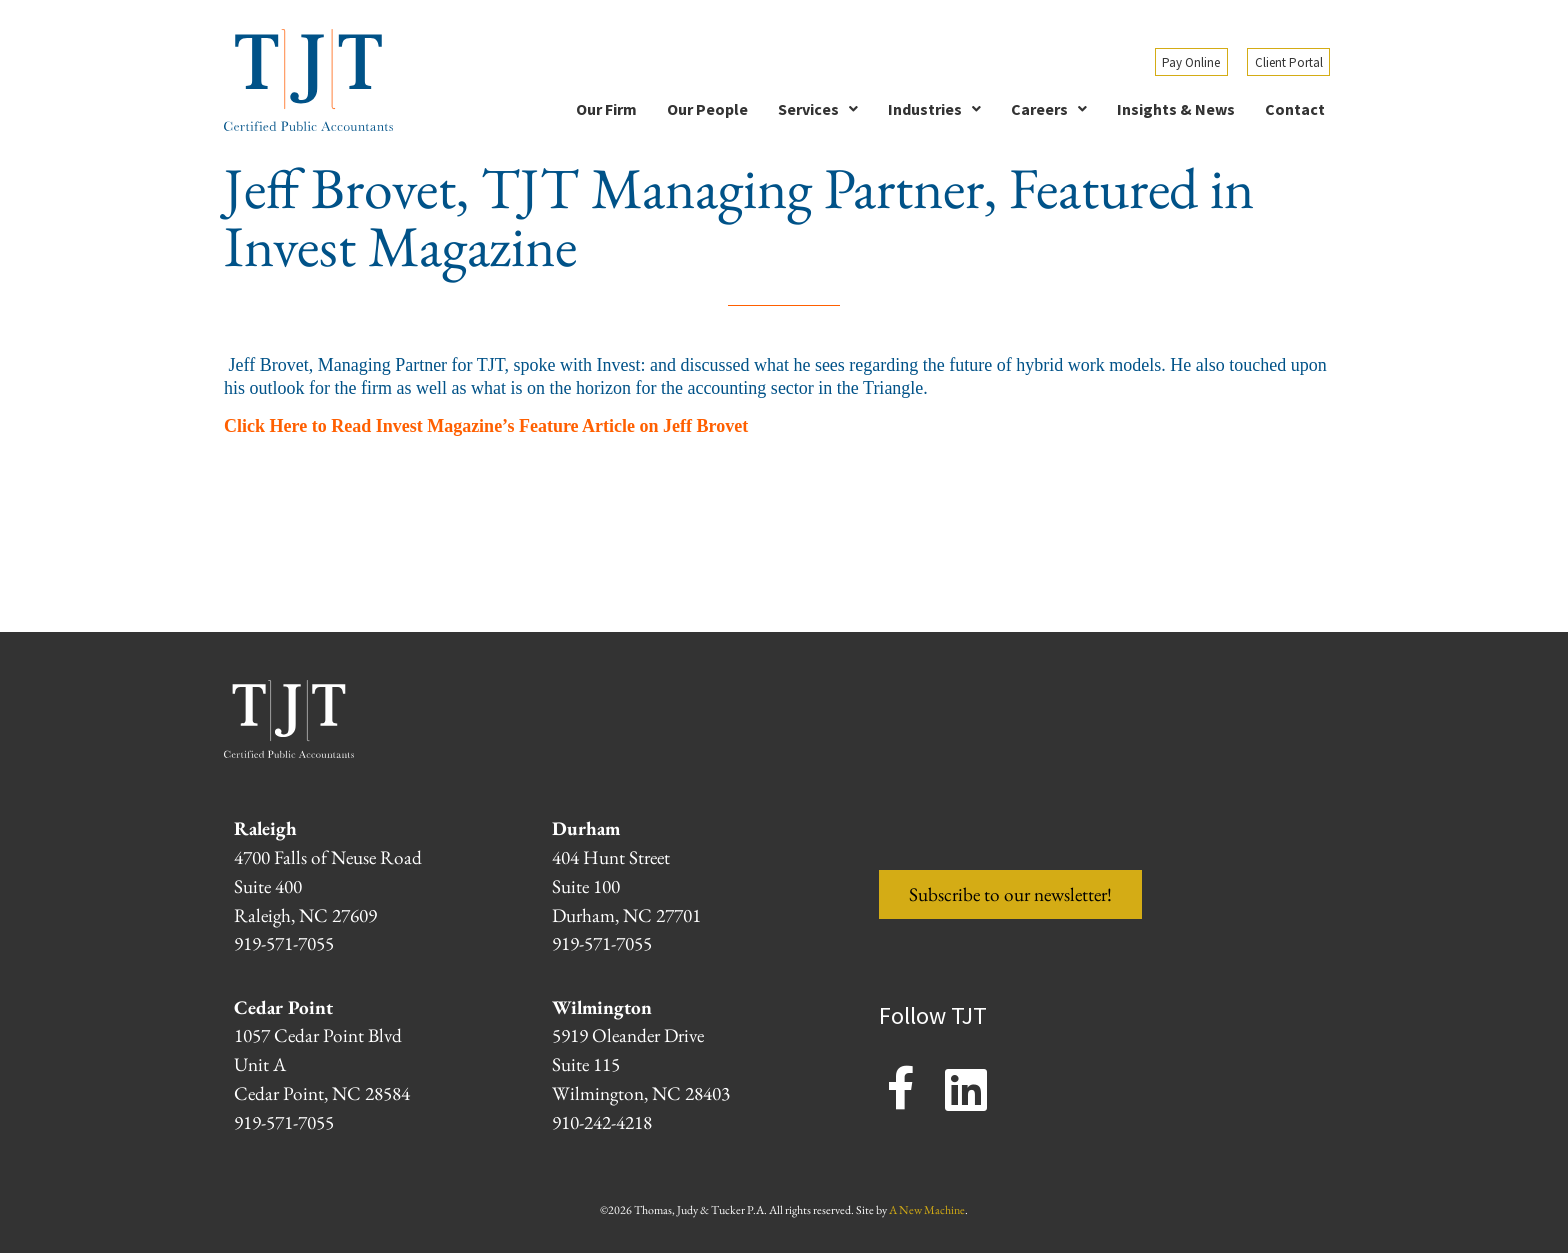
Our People (707, 109)
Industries (934, 109)
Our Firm (606, 109)
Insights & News (1176, 109)
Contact (1295, 109)
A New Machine (927, 1210)
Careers (1049, 109)
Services (818, 109)
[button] (818, 109)
